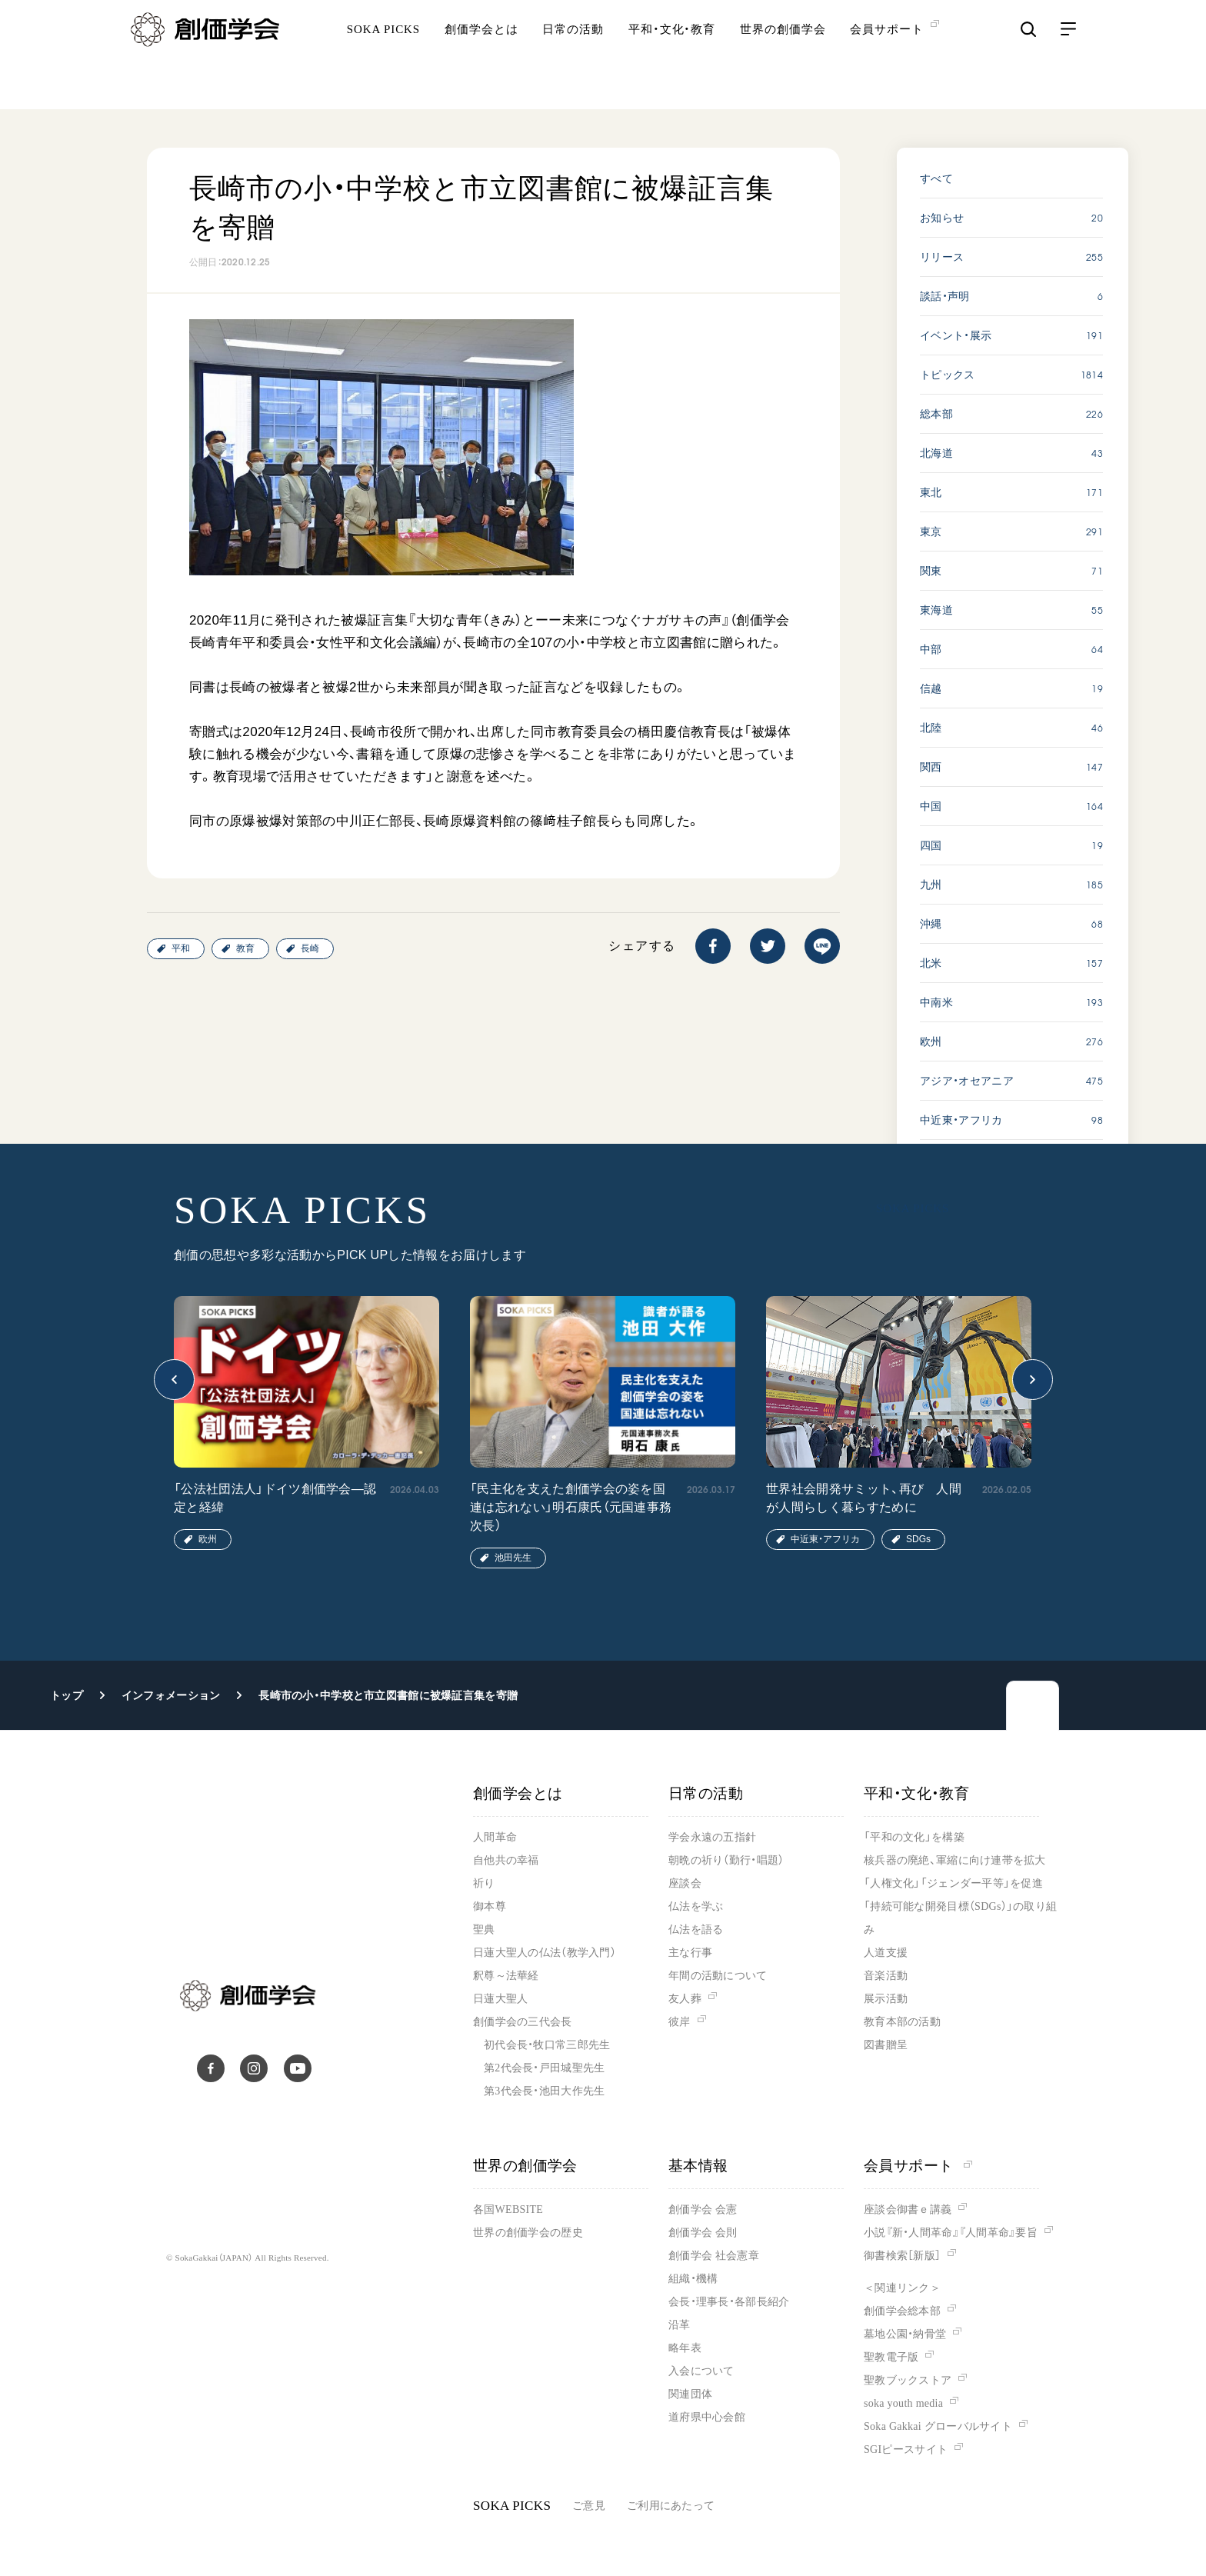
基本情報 (698, 2166)
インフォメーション (171, 1695)
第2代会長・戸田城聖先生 (544, 2068)
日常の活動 (573, 58)
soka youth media (903, 2403)
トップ (66, 1695)
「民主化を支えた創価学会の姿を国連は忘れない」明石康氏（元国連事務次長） (570, 1507)
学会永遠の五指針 (712, 1837)
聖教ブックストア (907, 2380)
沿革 (679, 2325)
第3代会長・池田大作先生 (544, 2091)
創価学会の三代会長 (522, 2022)
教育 (245, 948)
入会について (701, 2371)
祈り (484, 1883)
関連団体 (690, 2394)
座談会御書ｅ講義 (907, 2209)
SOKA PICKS (383, 58)
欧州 (207, 1539)
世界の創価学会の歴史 (528, 2232)
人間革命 (495, 1837)
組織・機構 (693, 2278)
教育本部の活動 (902, 2022)
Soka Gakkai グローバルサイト (938, 2426)
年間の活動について (718, 1975)
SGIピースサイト (906, 2449)
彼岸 (679, 2022)
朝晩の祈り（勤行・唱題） (726, 1860)
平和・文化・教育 (671, 58)
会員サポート (918, 2166)
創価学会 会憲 (702, 2209)
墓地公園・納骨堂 (905, 2334)
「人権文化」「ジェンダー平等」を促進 (953, 1883)
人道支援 (886, 1952)
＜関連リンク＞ (902, 2288)
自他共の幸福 (506, 1860)
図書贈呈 (886, 2045)
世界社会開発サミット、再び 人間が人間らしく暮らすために (863, 1498)
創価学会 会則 (702, 2232)
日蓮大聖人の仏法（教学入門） (544, 1952)
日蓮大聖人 (500, 1998)
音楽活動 (886, 1975)
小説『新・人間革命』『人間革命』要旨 (951, 2232)
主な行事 (690, 1952)
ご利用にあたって (671, 2505)
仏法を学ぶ (695, 1906)
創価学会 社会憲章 (713, 2255)
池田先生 (513, 1557)
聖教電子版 (891, 2357)
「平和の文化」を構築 (914, 1837)
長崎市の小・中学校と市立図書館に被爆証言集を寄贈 (388, 1695)
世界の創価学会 (782, 58)
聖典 (484, 1929)
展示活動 (886, 1998)
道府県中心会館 (706, 2417)
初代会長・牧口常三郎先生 (547, 2045)
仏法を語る (695, 1929)
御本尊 (489, 1906)
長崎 (310, 948)
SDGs (918, 1539)
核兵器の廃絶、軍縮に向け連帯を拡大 (955, 1860)
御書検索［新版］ (902, 2255)
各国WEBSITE (508, 2209)
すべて (936, 178)
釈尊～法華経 (506, 1975)
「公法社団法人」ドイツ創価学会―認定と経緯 (275, 1498)
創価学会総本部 (902, 2311)
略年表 (684, 2348)
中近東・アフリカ (825, 1539)
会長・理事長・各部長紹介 (728, 2302)
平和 (181, 948)
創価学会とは (481, 58)
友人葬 (684, 1998)
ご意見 (588, 2505)
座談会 (684, 1883)
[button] (174, 1379)
